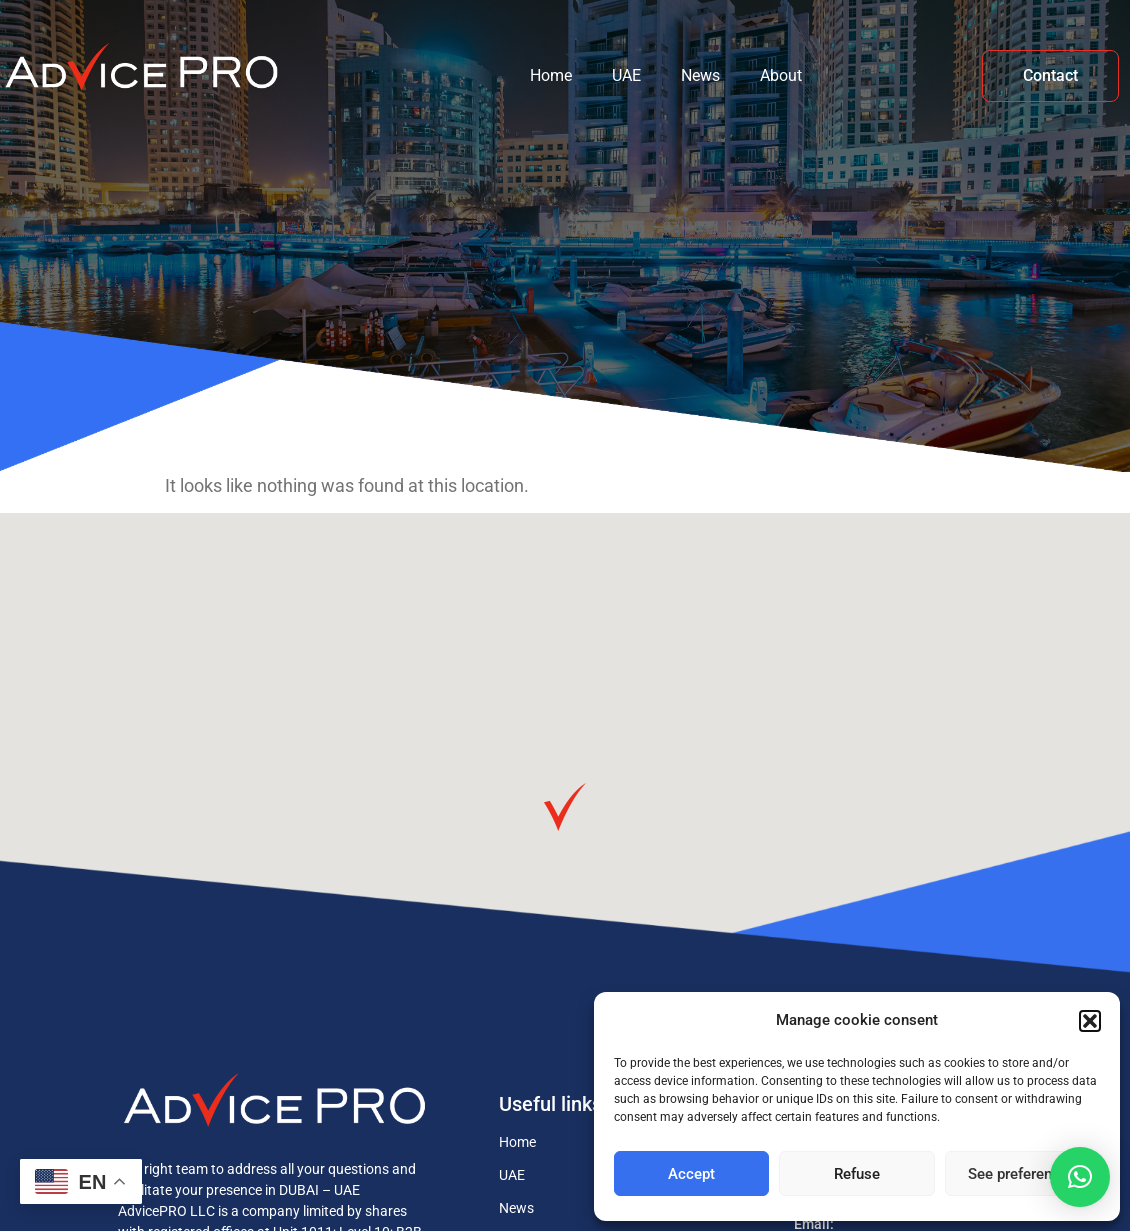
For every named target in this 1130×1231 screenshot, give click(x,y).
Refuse (857, 1174)
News (700, 75)
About (781, 75)
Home (551, 75)
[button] (1090, 1021)
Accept (691, 1174)
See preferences (1022, 1174)
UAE (626, 75)
